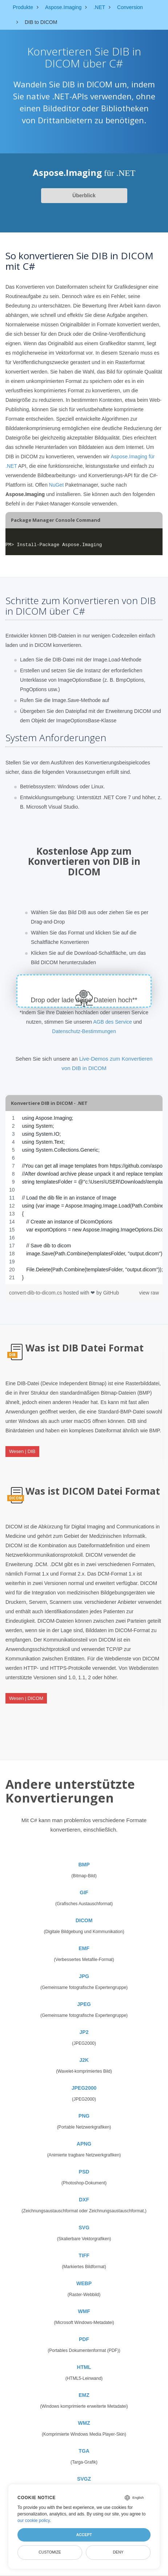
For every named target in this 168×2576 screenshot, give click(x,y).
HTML (84, 2367)
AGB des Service (112, 1022)
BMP (83, 1864)
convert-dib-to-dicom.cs (36, 1293)
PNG (84, 2116)
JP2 (84, 2032)
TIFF (84, 2255)
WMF (84, 2311)
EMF (84, 1948)
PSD (84, 2172)
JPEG (84, 2004)
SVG (84, 2227)
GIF (84, 1892)
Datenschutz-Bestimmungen (84, 1031)
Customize (50, 2552)
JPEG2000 (84, 2088)
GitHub (111, 1293)
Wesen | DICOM (26, 1698)
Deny (118, 2552)
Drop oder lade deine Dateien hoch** (84, 1000)
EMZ (84, 2395)
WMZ (84, 2423)
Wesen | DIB (22, 1451)
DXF (84, 2200)
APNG (84, 2144)
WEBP (84, 2283)
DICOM (84, 1920)
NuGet (56, 485)
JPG (84, 1976)
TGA (84, 2451)
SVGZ (84, 2479)
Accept (84, 2534)
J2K (84, 2060)
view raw (149, 1293)
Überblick (84, 195)
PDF (84, 2339)
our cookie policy (33, 2520)
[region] (84, 1197)
